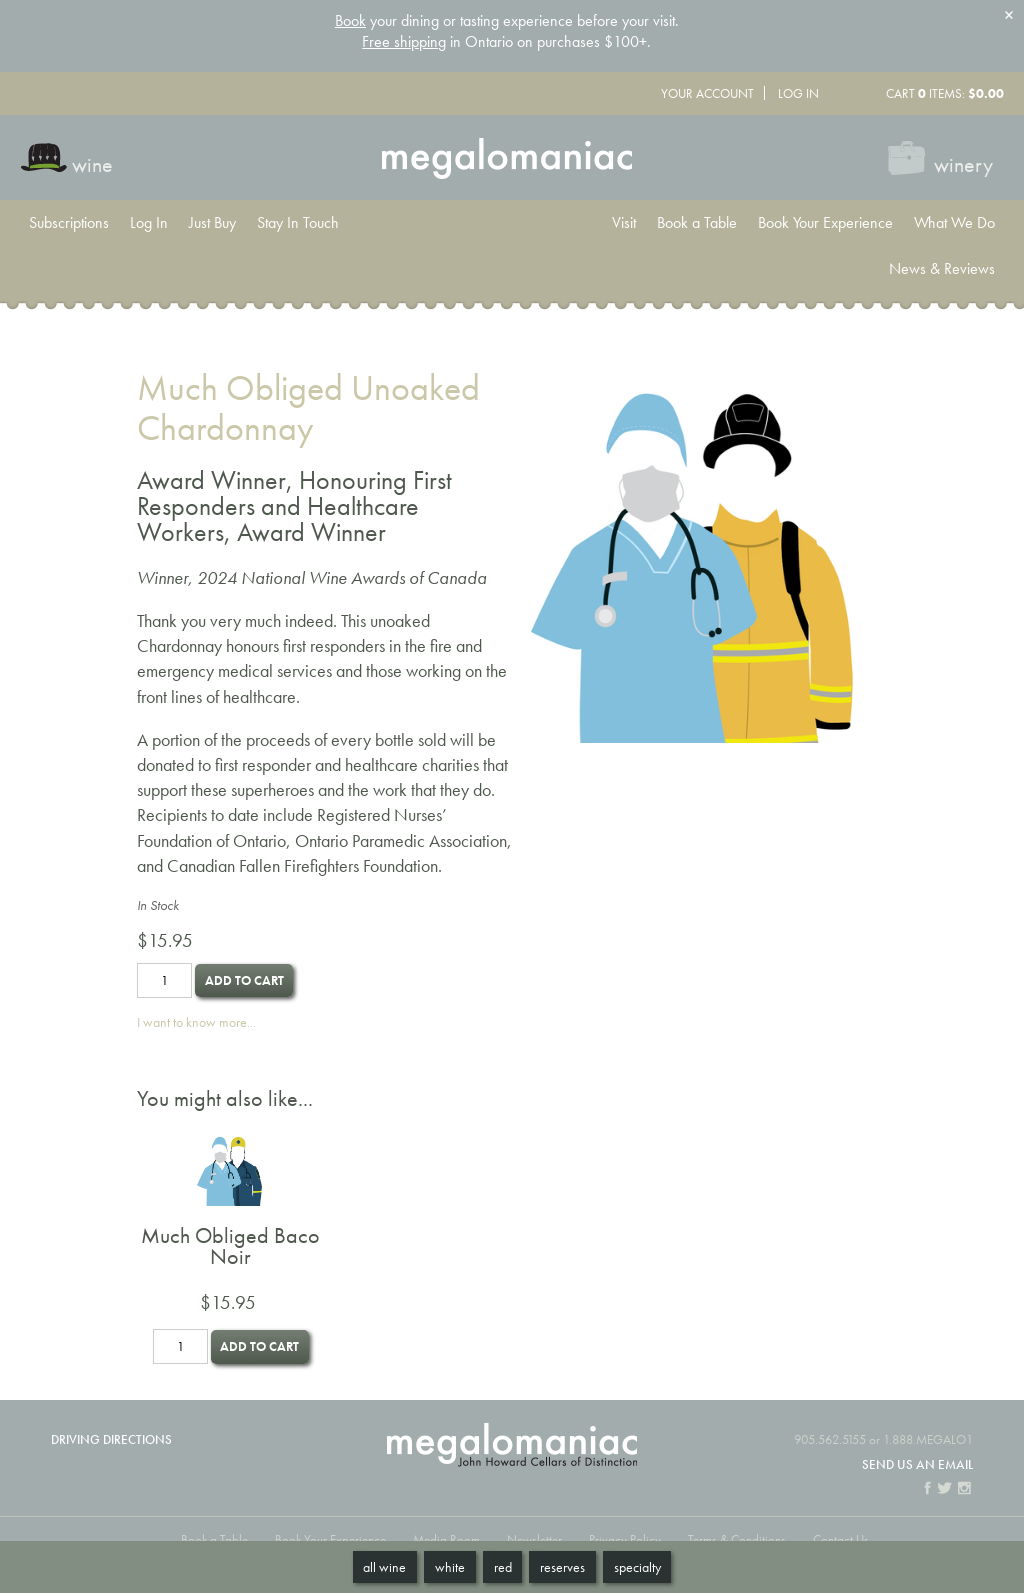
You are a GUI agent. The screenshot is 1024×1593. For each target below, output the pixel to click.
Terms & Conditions (737, 1539)
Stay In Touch (298, 222)
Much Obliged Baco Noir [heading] (230, 1246)
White (450, 1567)
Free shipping (404, 41)
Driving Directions (111, 1439)
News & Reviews (942, 268)
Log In (798, 93)
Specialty (637, 1567)
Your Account (707, 93)
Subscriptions (69, 222)
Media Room (446, 1539)
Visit (624, 222)
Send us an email (917, 1464)
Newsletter (534, 1539)
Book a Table (697, 222)
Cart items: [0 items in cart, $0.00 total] (945, 93)
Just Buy (212, 222)
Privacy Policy (625, 1539)
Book (350, 20)
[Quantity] (164, 980)
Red (503, 1567)
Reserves (562, 1567)
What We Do (954, 222)
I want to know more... (196, 1022)
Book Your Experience (825, 222)
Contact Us (841, 1539)
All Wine (384, 1567)
